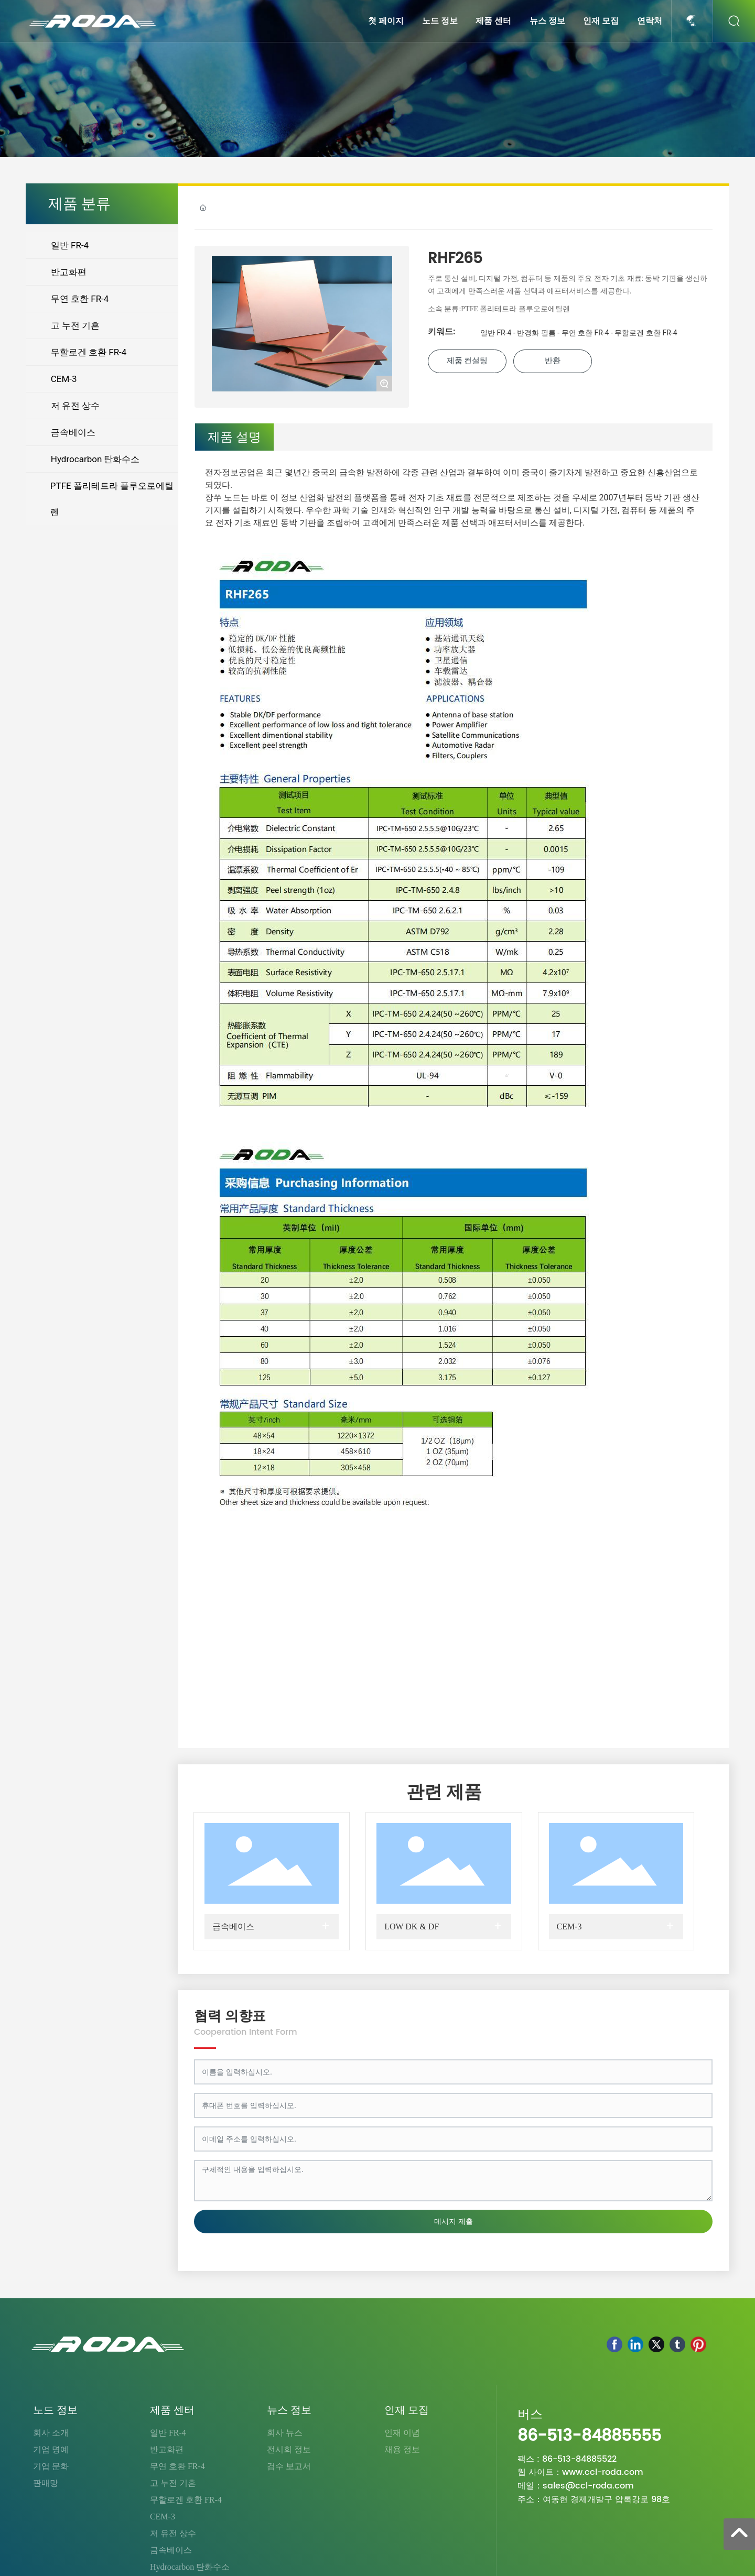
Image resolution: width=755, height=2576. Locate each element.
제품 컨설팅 (467, 360)
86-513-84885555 (589, 2436)
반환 (552, 360)
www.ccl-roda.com (602, 2472)
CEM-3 (569, 1926)
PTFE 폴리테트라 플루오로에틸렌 (515, 309)
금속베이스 (233, 1926)
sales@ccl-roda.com (588, 2486)
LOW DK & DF (411, 1926)
